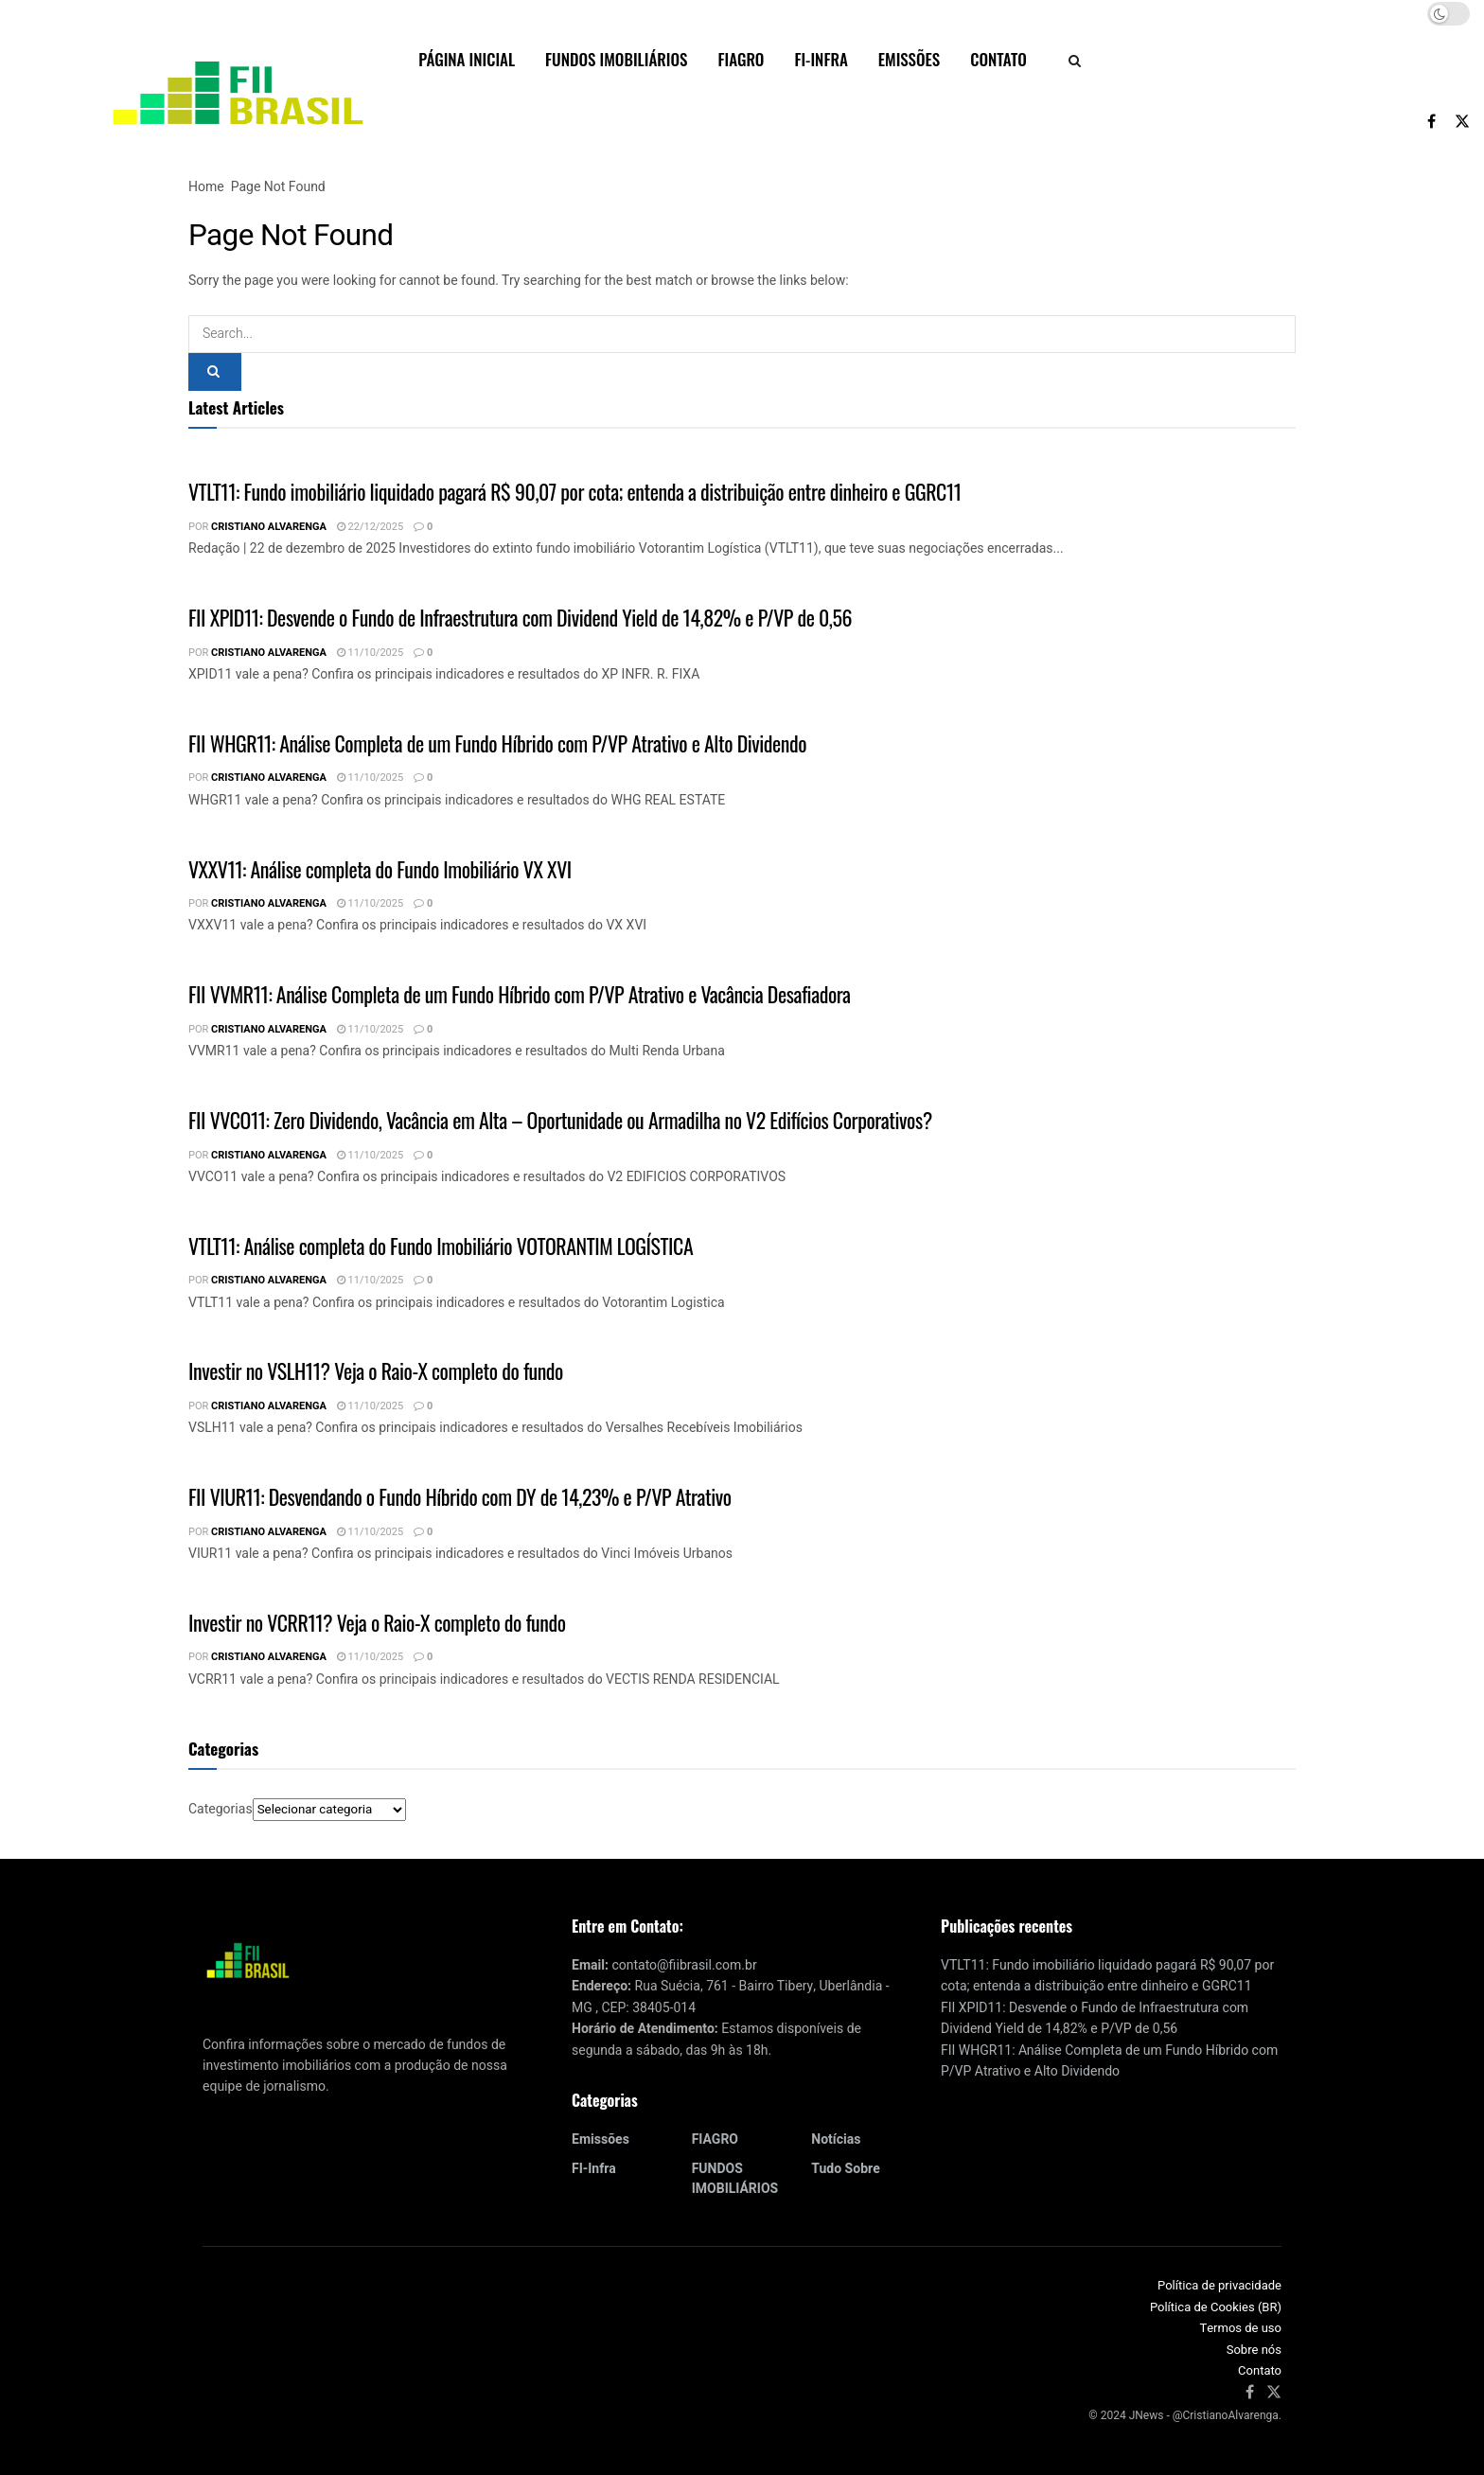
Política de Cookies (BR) (1215, 2307)
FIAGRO (740, 59)
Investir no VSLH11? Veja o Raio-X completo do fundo (375, 1370)
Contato (998, 59)
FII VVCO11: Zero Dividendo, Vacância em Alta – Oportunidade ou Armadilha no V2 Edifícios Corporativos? (560, 1120)
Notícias (835, 2139)
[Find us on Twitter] (1462, 121)
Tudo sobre (845, 2169)
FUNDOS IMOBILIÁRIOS (616, 59)
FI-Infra (820, 59)
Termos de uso (1240, 2328)
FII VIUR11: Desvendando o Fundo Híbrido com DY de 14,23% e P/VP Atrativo (460, 1496)
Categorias (220, 1809)
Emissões (909, 59)
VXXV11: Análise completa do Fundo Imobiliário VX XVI (380, 869)
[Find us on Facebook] (1431, 121)
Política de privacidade (1219, 2285)
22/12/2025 (370, 527)
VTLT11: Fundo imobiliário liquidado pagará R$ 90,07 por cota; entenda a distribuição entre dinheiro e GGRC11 (575, 491)
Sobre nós (1254, 2350)
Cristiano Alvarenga (269, 527)
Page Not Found (278, 187)
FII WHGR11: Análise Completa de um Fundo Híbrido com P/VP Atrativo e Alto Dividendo (497, 743)
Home (206, 187)
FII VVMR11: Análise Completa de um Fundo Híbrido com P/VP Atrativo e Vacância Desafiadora (519, 994)
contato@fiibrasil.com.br (683, 1965)
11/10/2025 (370, 653)
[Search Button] (1075, 59)
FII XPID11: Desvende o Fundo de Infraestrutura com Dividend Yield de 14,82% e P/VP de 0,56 (520, 617)
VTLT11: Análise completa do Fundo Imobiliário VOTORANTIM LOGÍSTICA (440, 1245)
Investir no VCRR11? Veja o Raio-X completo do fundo (377, 1622)
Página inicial (466, 59)
